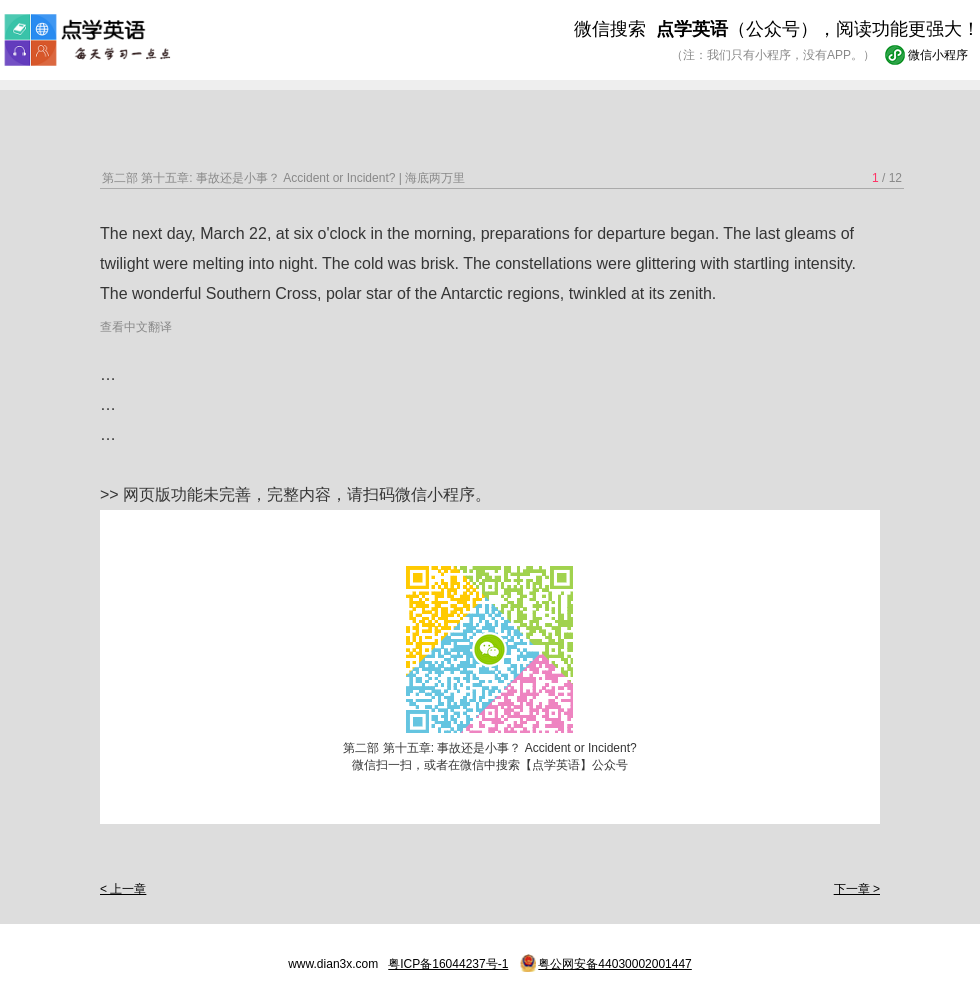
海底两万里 (435, 178)
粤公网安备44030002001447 (614, 964)
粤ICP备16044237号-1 (448, 964)
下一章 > (857, 889)
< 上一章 (123, 889)
